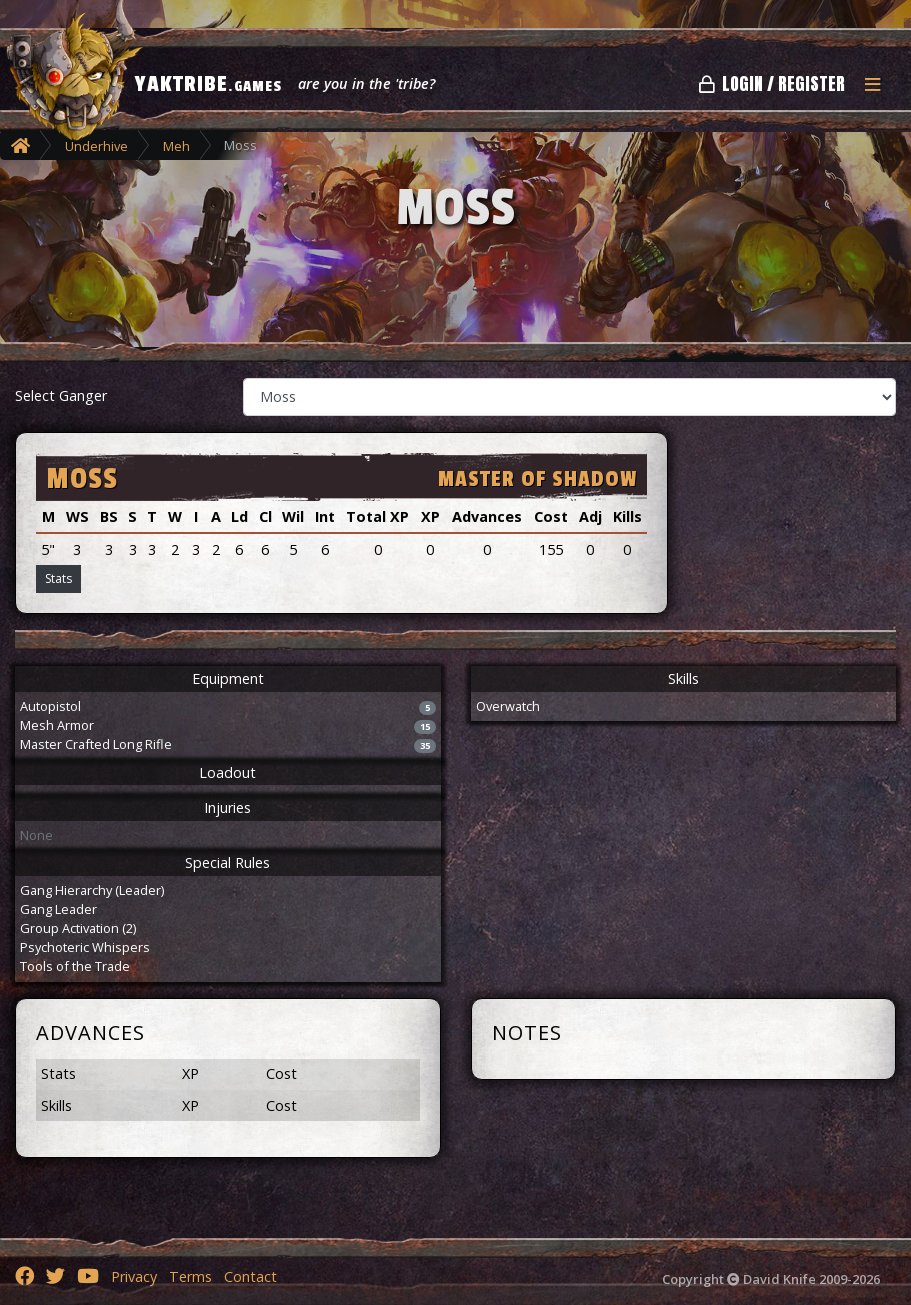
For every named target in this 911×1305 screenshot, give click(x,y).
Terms (190, 1276)
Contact (250, 1276)
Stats (58, 578)
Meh (176, 146)
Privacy (134, 1276)
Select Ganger (61, 395)
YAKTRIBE (208, 84)
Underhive (96, 146)
